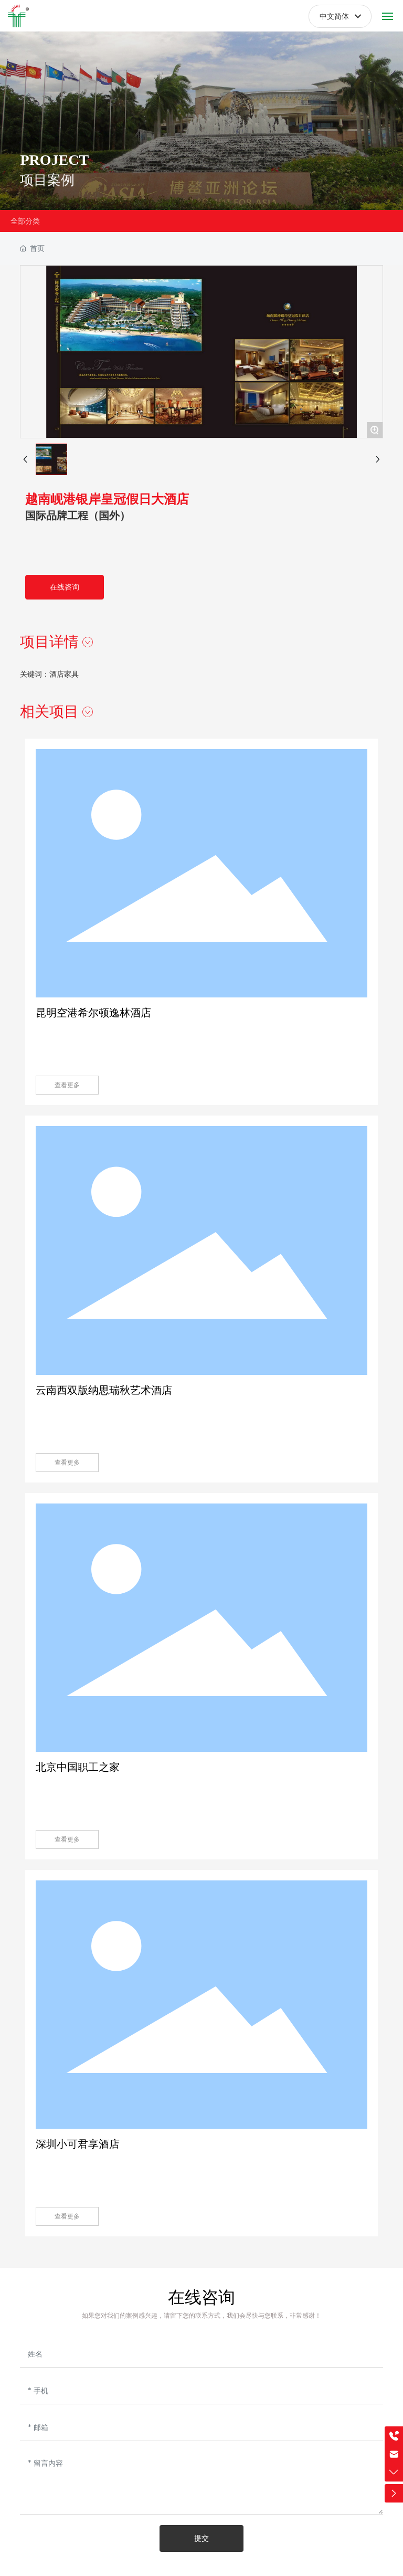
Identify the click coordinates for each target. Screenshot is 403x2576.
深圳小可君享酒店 (78, 2144)
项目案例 (47, 186)
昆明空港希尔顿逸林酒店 (93, 1012)
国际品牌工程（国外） (77, 515)
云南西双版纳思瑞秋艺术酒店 (104, 1390)
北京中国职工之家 (78, 1767)
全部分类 (25, 221)
